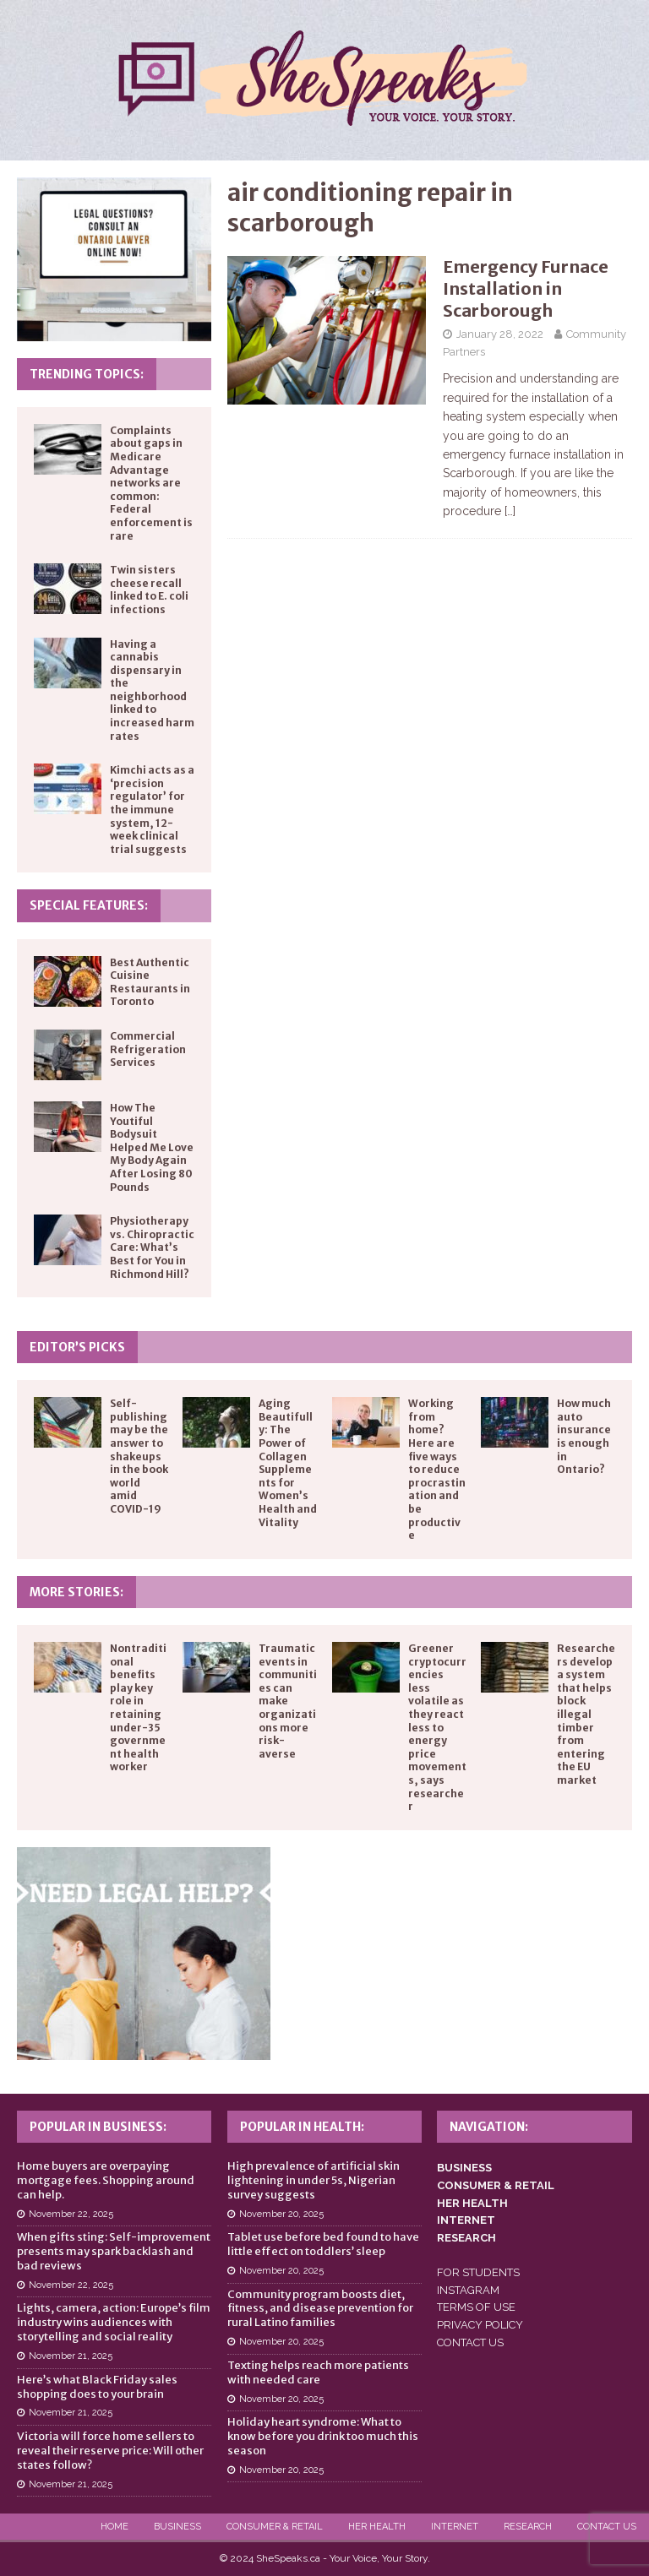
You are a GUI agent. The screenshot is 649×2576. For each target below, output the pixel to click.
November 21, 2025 (70, 2355)
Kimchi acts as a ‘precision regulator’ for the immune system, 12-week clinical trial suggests (152, 810)
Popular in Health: (302, 2126)
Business (177, 2526)
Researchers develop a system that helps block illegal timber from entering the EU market (586, 1714)
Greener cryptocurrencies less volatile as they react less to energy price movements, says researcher (437, 1727)
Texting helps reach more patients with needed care (318, 2372)
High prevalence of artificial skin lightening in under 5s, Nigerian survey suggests (313, 2180)
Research (528, 2526)
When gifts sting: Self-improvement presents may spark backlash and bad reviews (113, 2251)
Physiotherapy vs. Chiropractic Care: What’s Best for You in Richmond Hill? (152, 1247)
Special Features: (89, 905)
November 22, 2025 (71, 2214)
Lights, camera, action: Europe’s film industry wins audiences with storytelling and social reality (113, 2322)
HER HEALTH (472, 2203)
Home (114, 2526)
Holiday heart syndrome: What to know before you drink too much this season (322, 2436)
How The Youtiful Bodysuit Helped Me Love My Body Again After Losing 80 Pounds (152, 1147)
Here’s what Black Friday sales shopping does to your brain (97, 2386)
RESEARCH (466, 2237)
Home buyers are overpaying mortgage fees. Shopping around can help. (105, 2180)
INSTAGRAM (468, 2290)
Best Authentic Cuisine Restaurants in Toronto (150, 982)
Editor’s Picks (77, 1347)
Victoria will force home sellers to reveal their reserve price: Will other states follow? (110, 2450)
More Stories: (76, 1592)
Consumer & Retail (274, 2526)
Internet (454, 2526)
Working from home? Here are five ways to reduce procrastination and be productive (437, 1469)
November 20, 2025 (281, 2214)
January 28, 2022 (499, 334)
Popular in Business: (98, 2126)
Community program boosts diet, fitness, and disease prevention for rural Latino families (320, 2308)
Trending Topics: (87, 374)
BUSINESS (464, 2167)
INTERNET (466, 2220)
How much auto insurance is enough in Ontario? (584, 1436)
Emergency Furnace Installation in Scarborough (525, 288)
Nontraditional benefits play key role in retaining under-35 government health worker (138, 1707)
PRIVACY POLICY (480, 2324)
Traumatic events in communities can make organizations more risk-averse (288, 1701)
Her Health (377, 2526)
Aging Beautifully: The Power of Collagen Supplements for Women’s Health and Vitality (288, 1462)
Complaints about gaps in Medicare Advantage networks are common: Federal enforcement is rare (151, 483)
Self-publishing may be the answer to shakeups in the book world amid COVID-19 (139, 1456)
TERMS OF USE (476, 2307)
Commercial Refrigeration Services (148, 1049)
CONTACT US (470, 2342)
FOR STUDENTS (478, 2272)
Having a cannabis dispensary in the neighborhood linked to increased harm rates (152, 690)
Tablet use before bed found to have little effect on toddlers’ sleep (323, 2244)
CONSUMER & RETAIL (495, 2185)
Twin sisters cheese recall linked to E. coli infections (149, 589)
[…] (509, 511)
